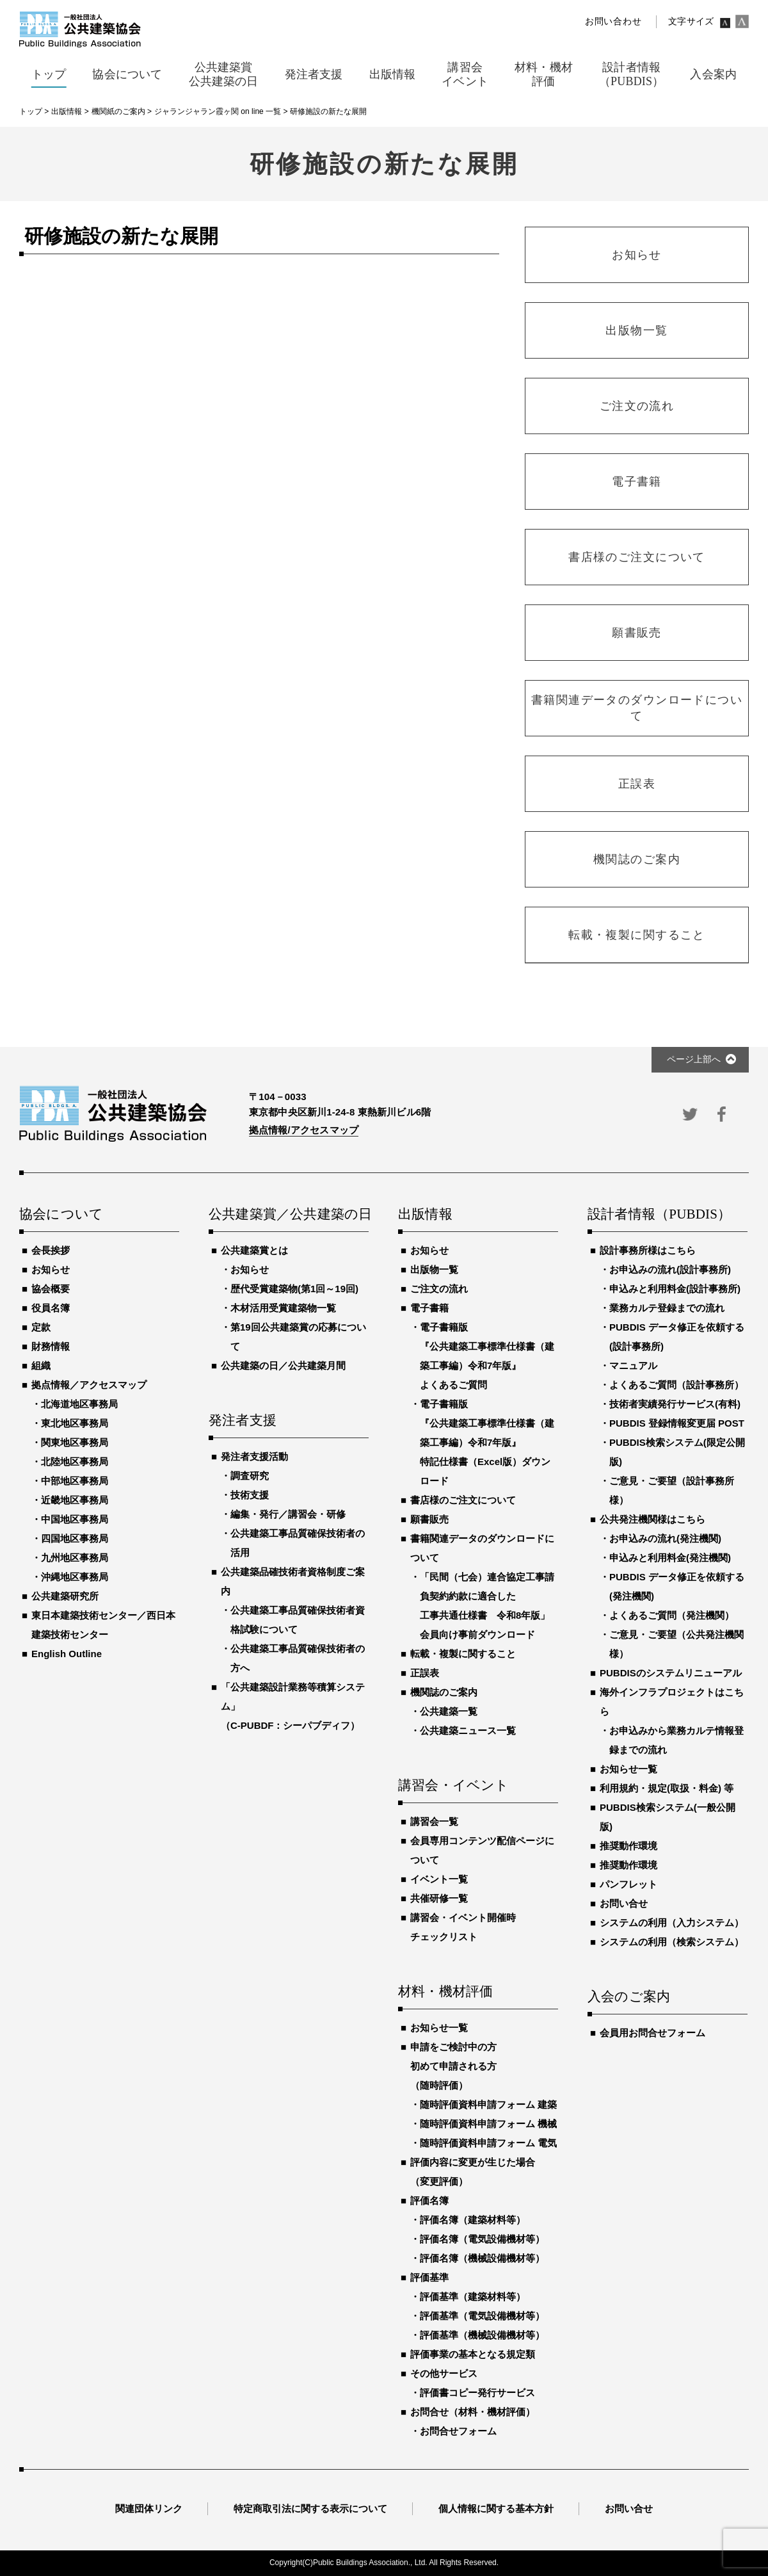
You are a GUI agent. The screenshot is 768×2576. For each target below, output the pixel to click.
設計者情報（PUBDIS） (659, 1215)
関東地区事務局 (74, 1442)
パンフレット (628, 1884)
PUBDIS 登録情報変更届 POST (676, 1423)
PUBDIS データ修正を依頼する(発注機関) (676, 1586)
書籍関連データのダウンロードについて (482, 1548)
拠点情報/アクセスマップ (303, 1129)
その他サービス (443, 2373)
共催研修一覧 (439, 1898)
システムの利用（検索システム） (672, 1941)
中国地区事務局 (74, 1519)
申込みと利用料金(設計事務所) (674, 1288)
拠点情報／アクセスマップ (89, 1384)
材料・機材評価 (445, 1992)
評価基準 (429, 2277)
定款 (41, 1327)
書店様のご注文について (463, 1500)
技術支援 (249, 1494)
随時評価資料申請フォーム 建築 (488, 2104)
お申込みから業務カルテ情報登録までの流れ (676, 1740)
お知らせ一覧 (439, 2027)
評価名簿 (429, 2200)
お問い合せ (624, 1903)
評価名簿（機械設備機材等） (482, 2258)
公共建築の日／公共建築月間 (283, 1365)
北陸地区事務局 (74, 1461)
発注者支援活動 (254, 1456)
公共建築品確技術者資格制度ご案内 (293, 1581)
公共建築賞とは (254, 1250)
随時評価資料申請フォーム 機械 (488, 2123)
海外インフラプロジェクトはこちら (672, 1702)
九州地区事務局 (74, 1557)
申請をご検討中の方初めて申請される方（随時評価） (453, 2066)
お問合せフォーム (458, 2431)
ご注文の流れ (439, 1288)
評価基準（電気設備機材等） (482, 2315)
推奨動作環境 (628, 1845)
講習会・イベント (453, 1786)
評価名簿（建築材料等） (472, 2219)
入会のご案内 (629, 1997)
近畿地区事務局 (74, 1500)
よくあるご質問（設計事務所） (676, 1384)
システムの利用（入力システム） (672, 1922)
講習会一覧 (434, 1821)
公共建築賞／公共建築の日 (289, 1215)
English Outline (66, 1653)
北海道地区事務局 (79, 1403)
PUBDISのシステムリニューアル (671, 1672)
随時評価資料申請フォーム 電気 (488, 2142)
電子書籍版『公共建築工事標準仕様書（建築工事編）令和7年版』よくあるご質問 (487, 1356)
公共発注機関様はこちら (652, 1519)
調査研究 (249, 1475)
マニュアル (633, 1365)
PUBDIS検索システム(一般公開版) (667, 1817)
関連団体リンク (148, 2508)
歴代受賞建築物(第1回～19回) (294, 1288)
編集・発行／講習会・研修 (288, 1514)
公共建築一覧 (448, 1711)
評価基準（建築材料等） (472, 2296)
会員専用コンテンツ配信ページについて (482, 1850)
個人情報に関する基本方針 (496, 2508)
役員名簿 (50, 1307)
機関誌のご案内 (443, 1692)
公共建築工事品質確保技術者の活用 (297, 1543)
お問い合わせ (613, 21)
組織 (41, 1365)
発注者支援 (242, 1421)
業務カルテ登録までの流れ (666, 1307)
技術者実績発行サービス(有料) (674, 1403)
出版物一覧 (434, 1269)
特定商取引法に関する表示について (310, 2508)
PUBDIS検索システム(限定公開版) (677, 1452)
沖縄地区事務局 (74, 1576)
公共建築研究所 (65, 1596)
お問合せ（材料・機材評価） (472, 2411)
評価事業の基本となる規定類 (472, 2354)
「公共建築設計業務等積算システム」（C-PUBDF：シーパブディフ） (293, 1706)
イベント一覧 (439, 1879)
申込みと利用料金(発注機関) (670, 1557)
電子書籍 (429, 1307)
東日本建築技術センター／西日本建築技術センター (103, 1625)
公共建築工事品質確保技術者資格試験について (297, 1620)
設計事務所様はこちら (648, 1250)
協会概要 (50, 1288)
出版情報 (425, 1215)
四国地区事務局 (74, 1538)
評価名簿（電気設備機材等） (482, 2238)
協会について (61, 1215)
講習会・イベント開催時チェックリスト (463, 1927)
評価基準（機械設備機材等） (482, 2334)
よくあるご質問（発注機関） (671, 1615)
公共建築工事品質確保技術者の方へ (297, 1658)
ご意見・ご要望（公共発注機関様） (676, 1644)
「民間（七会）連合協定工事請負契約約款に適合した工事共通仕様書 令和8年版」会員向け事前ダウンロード (487, 1605)
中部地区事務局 (74, 1480)
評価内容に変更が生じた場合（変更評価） (472, 2172)
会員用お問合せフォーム (652, 2032)
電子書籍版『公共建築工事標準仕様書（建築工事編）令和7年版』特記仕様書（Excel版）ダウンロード (487, 1442)
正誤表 (424, 1672)
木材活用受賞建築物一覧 (283, 1307)
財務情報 (50, 1346)
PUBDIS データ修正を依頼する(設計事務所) (676, 1337)
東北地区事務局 (74, 1423)
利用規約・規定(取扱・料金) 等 (666, 1788)
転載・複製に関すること (463, 1653)
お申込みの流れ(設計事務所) (670, 1269)
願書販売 (429, 1519)
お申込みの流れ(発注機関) (665, 1538)
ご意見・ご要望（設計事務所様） (671, 1490)
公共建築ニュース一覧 (468, 1730)
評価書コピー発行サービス (477, 2392)
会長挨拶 (50, 1250)
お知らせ (50, 1269)
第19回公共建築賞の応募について (298, 1337)
